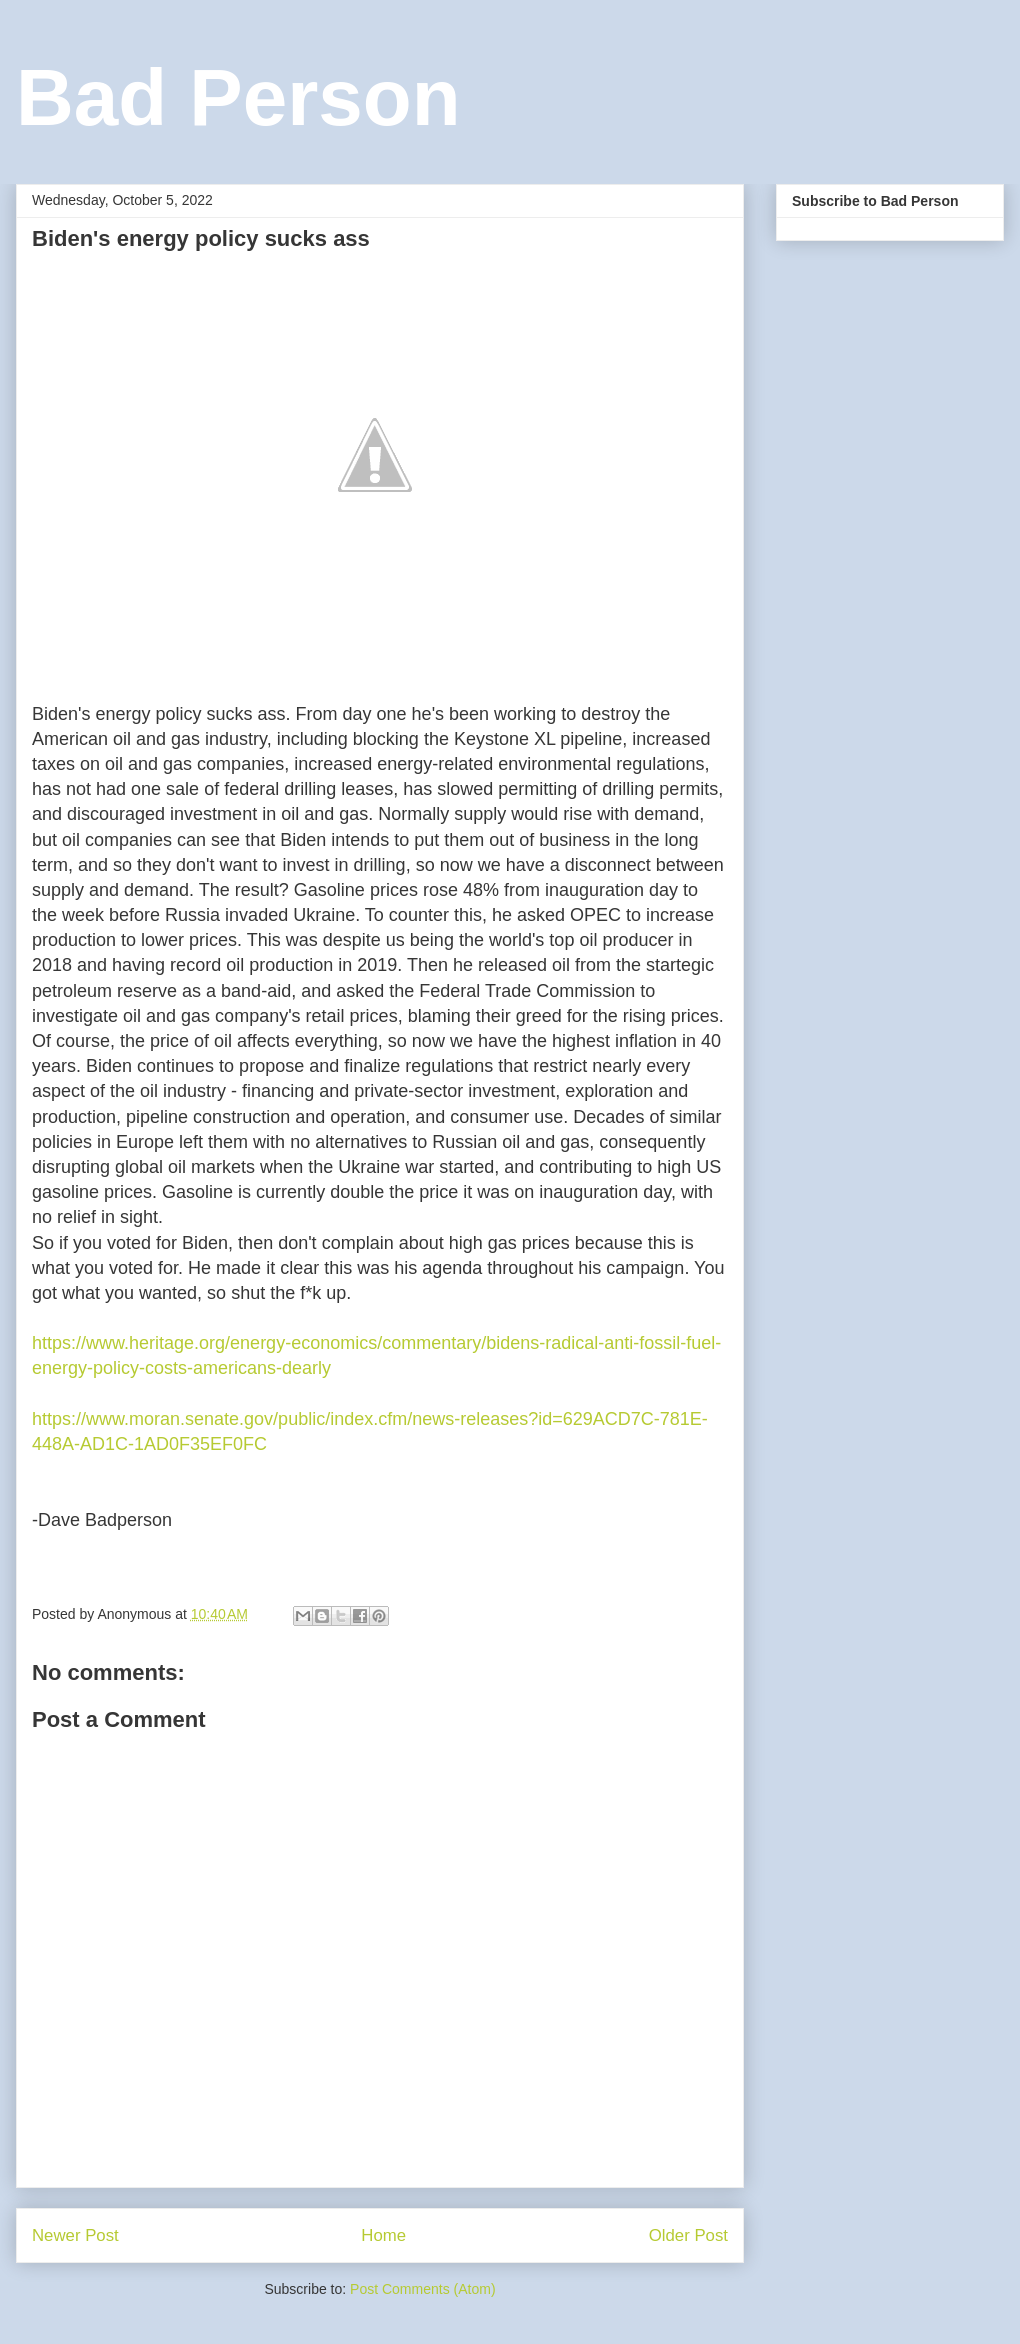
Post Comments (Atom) (422, 2289)
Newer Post (75, 2235)
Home (383, 2235)
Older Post (688, 2235)
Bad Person (238, 97)
